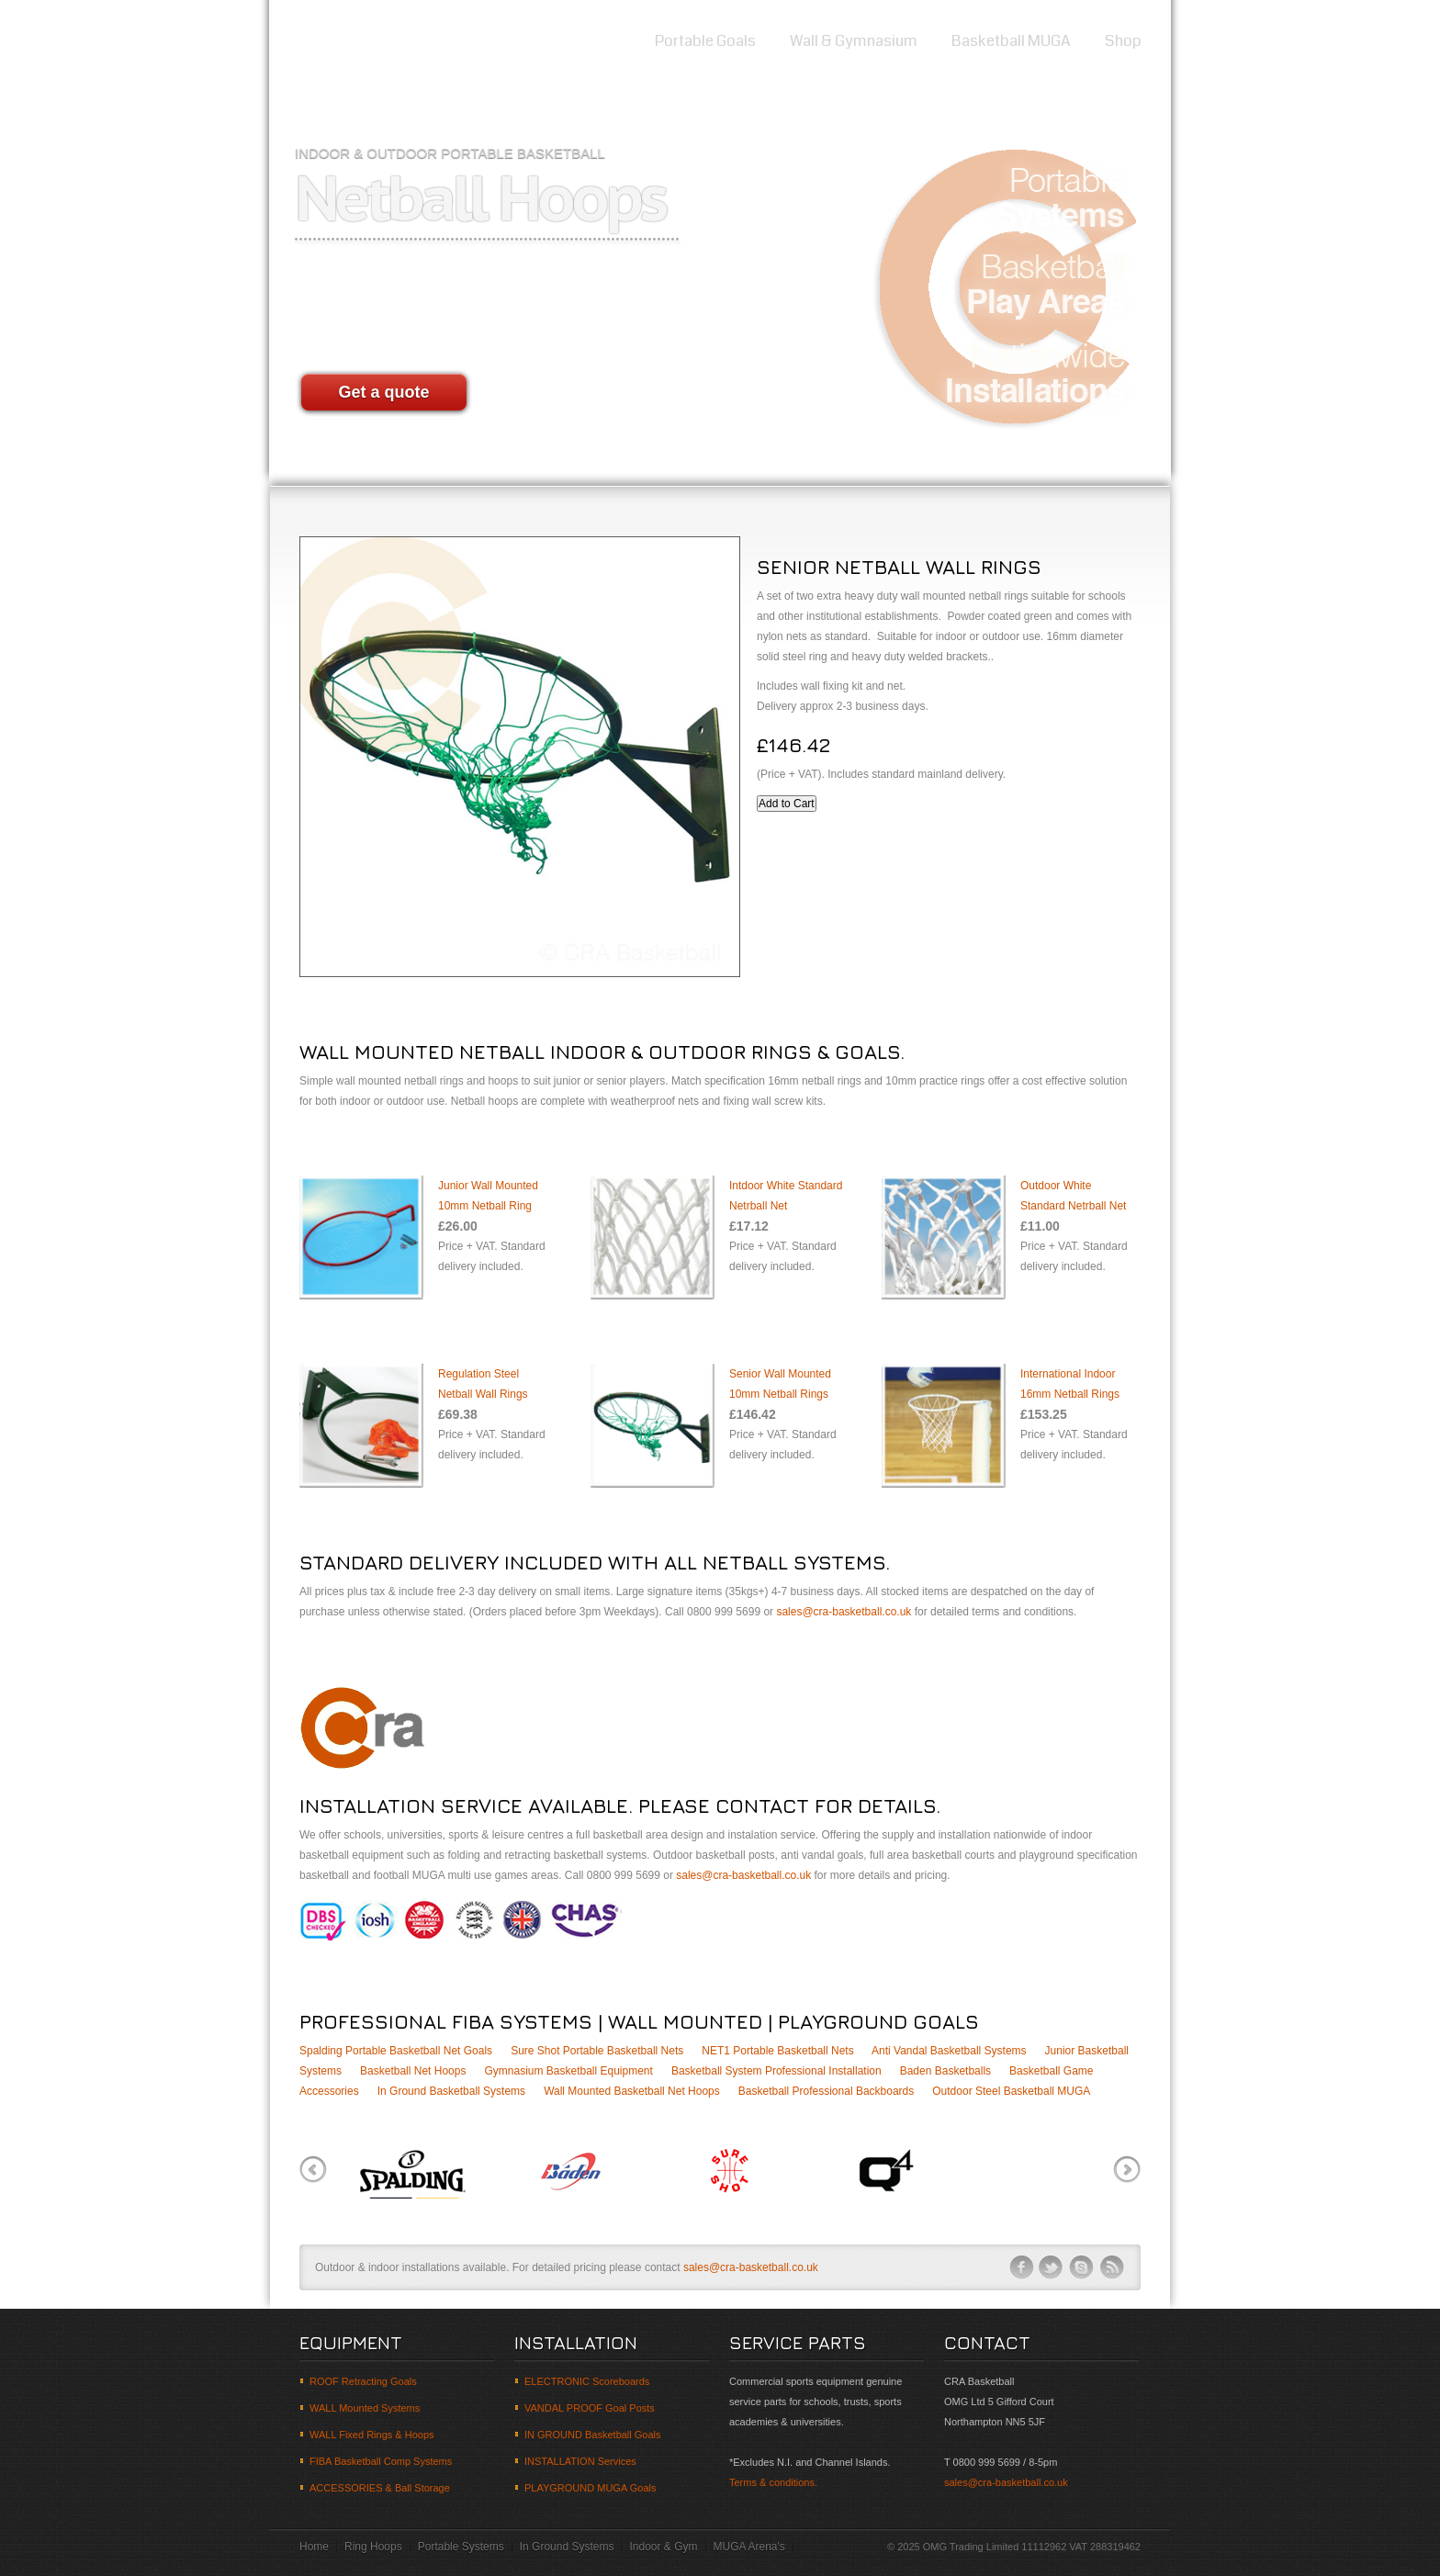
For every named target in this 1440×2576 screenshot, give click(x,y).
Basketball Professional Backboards (826, 2091)
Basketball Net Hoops (413, 2070)
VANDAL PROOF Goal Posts (589, 2407)
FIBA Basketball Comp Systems (380, 2461)
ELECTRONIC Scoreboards (586, 2381)
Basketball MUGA (1011, 40)
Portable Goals (705, 40)
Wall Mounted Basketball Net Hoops (632, 2091)
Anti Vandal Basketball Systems (949, 2050)
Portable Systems (461, 2546)
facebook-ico (1021, 2267)
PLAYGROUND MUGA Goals (590, 2487)
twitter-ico (1051, 2267)
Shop (1123, 40)
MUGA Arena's (749, 2546)
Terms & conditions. (773, 2482)
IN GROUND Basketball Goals (592, 2434)
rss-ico (1112, 2267)
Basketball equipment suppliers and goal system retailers (360, 45)
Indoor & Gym (663, 2546)
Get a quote (383, 392)
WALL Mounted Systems (364, 2407)
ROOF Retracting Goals (363, 2381)
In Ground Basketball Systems (451, 2091)
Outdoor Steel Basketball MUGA (1011, 2091)
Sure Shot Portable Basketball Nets (597, 2050)
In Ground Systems (567, 2546)
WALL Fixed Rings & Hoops (371, 2434)
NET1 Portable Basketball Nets (777, 2050)
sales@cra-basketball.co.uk (843, 1611)
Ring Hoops (373, 2546)
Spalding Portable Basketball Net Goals (395, 2050)
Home (600, 40)
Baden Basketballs (945, 2070)
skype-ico (1082, 2267)
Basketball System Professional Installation (776, 2070)
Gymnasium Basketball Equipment (568, 2070)
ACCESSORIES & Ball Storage (379, 2487)
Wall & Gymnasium (853, 40)
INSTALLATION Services (580, 2461)
